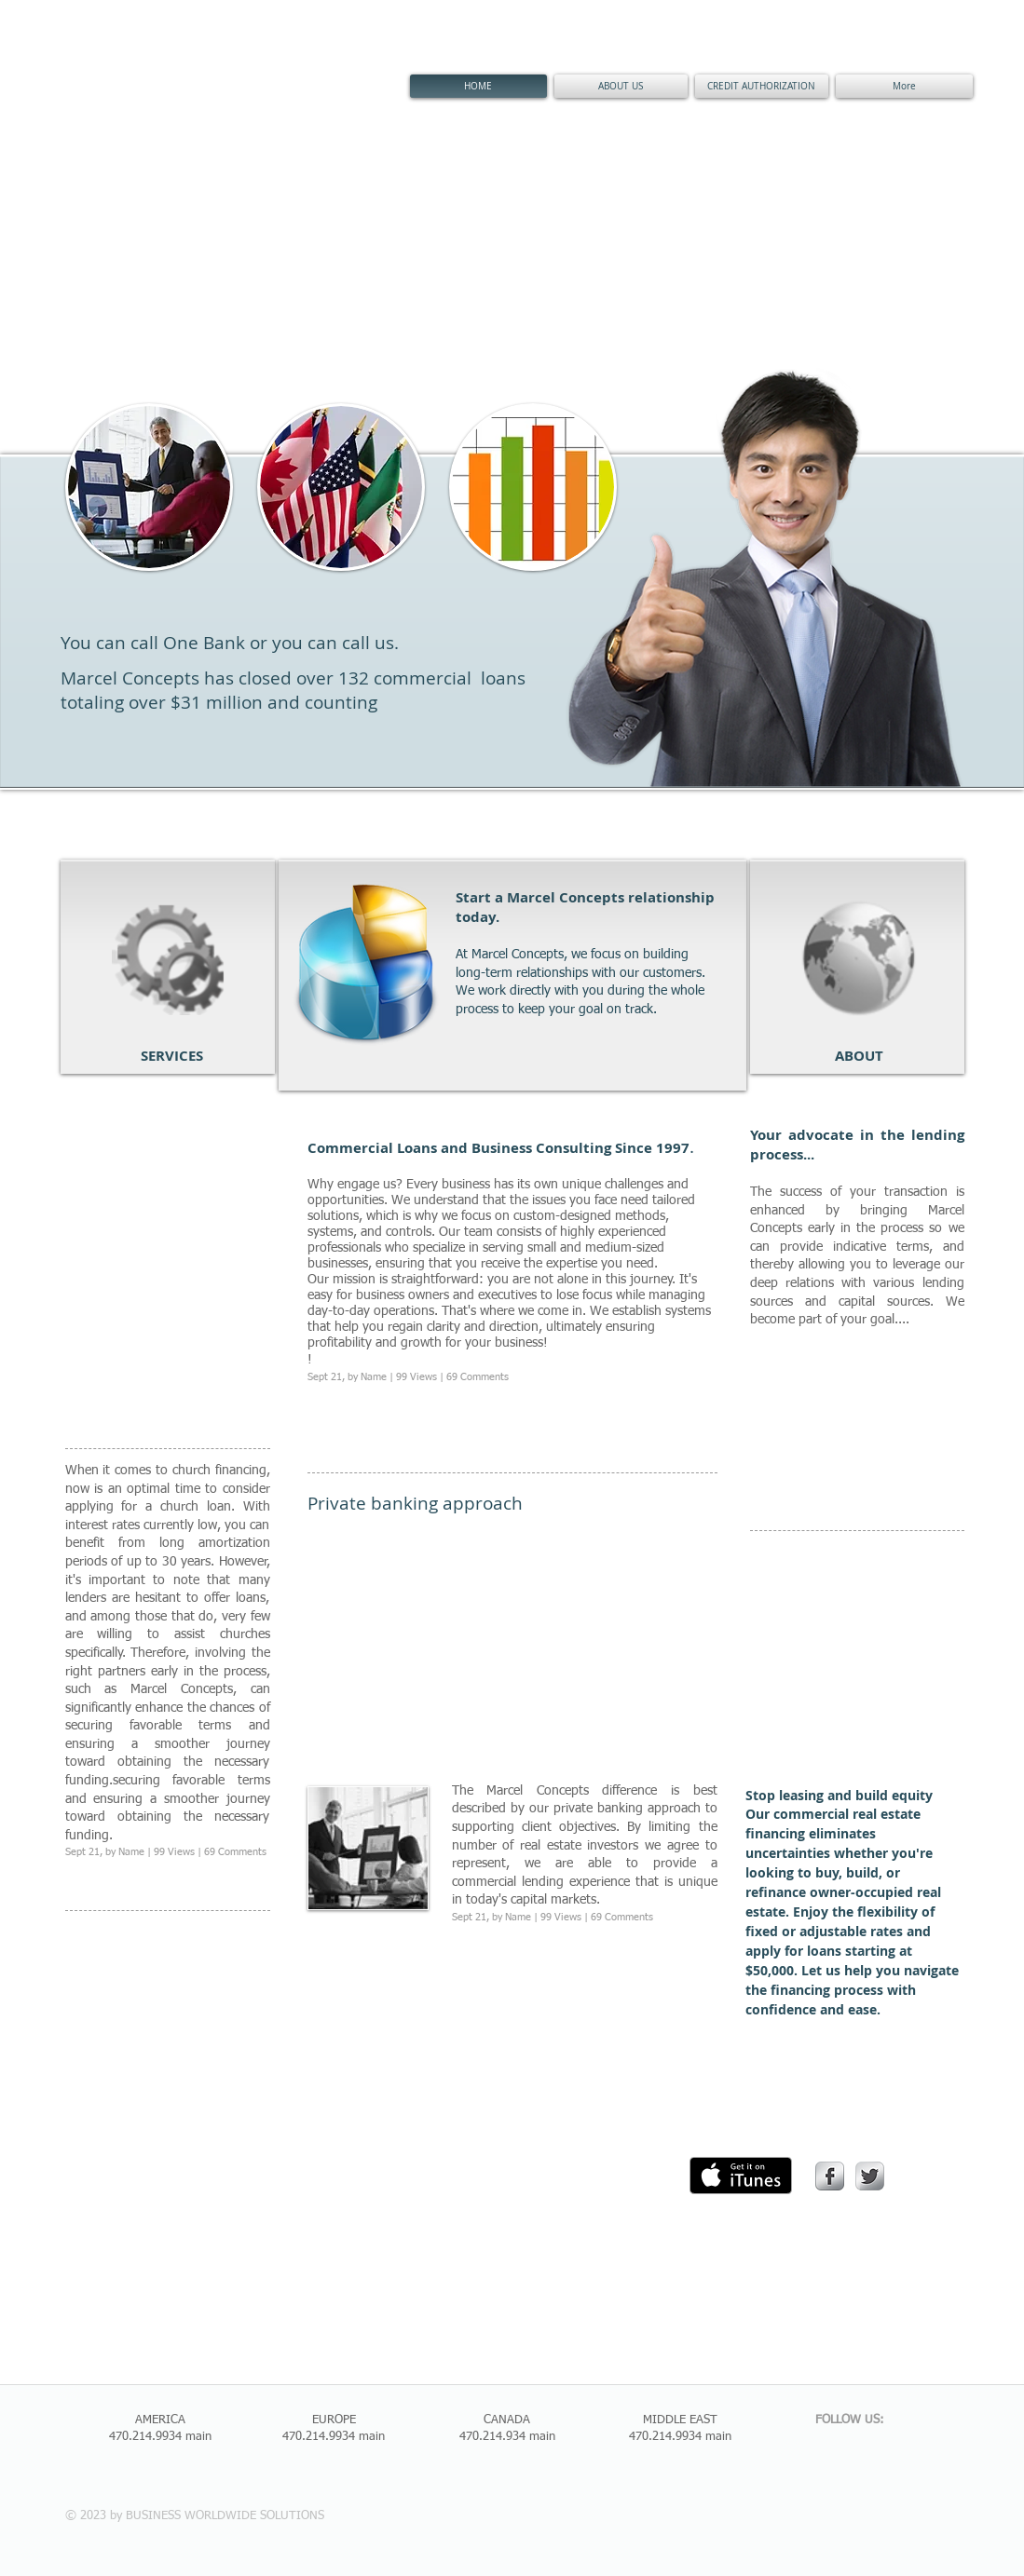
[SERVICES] (172, 1055)
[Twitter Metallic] (869, 2176)
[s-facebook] (829, 2176)
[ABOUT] (859, 1055)
